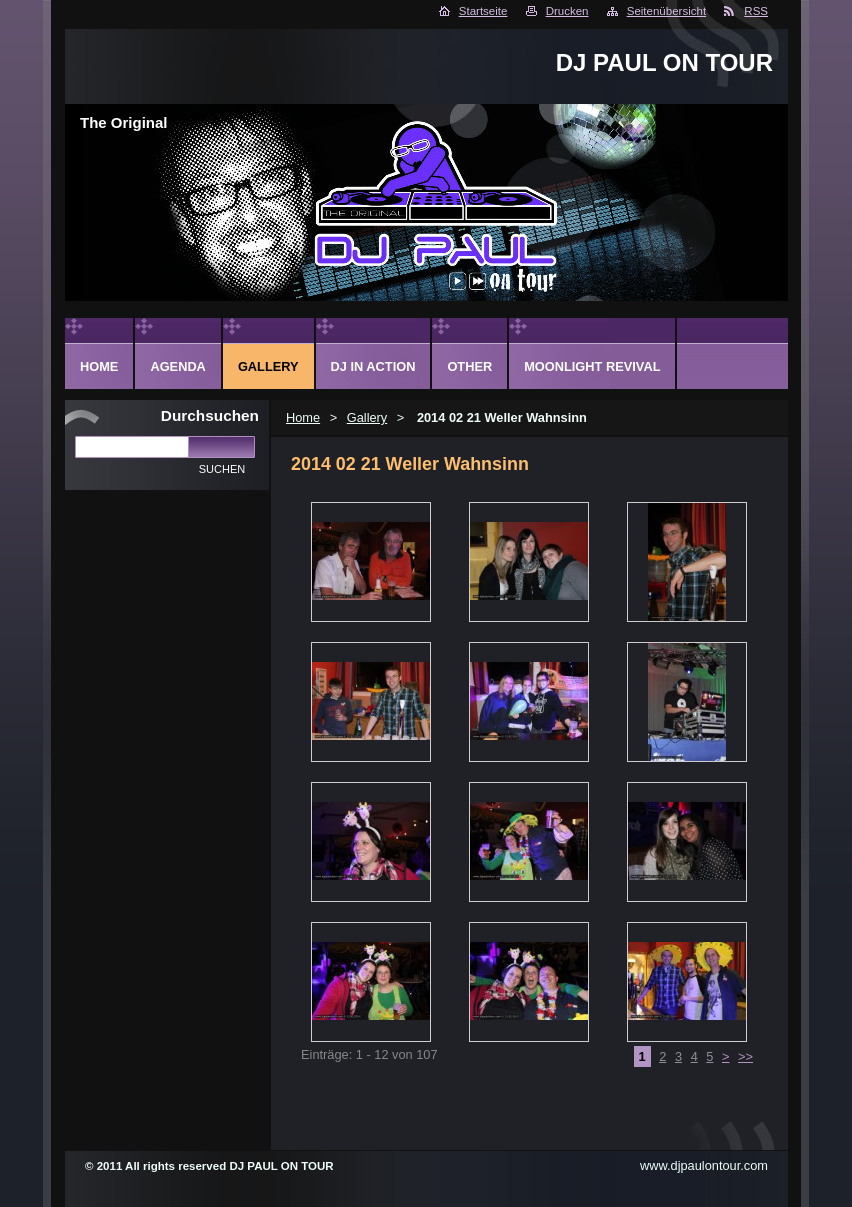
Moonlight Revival (592, 366)
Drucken (567, 11)
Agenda (177, 366)
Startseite (483, 11)
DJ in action (373, 366)
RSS (756, 11)
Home (303, 417)
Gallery (367, 417)
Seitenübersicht (666, 11)
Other (469, 366)
